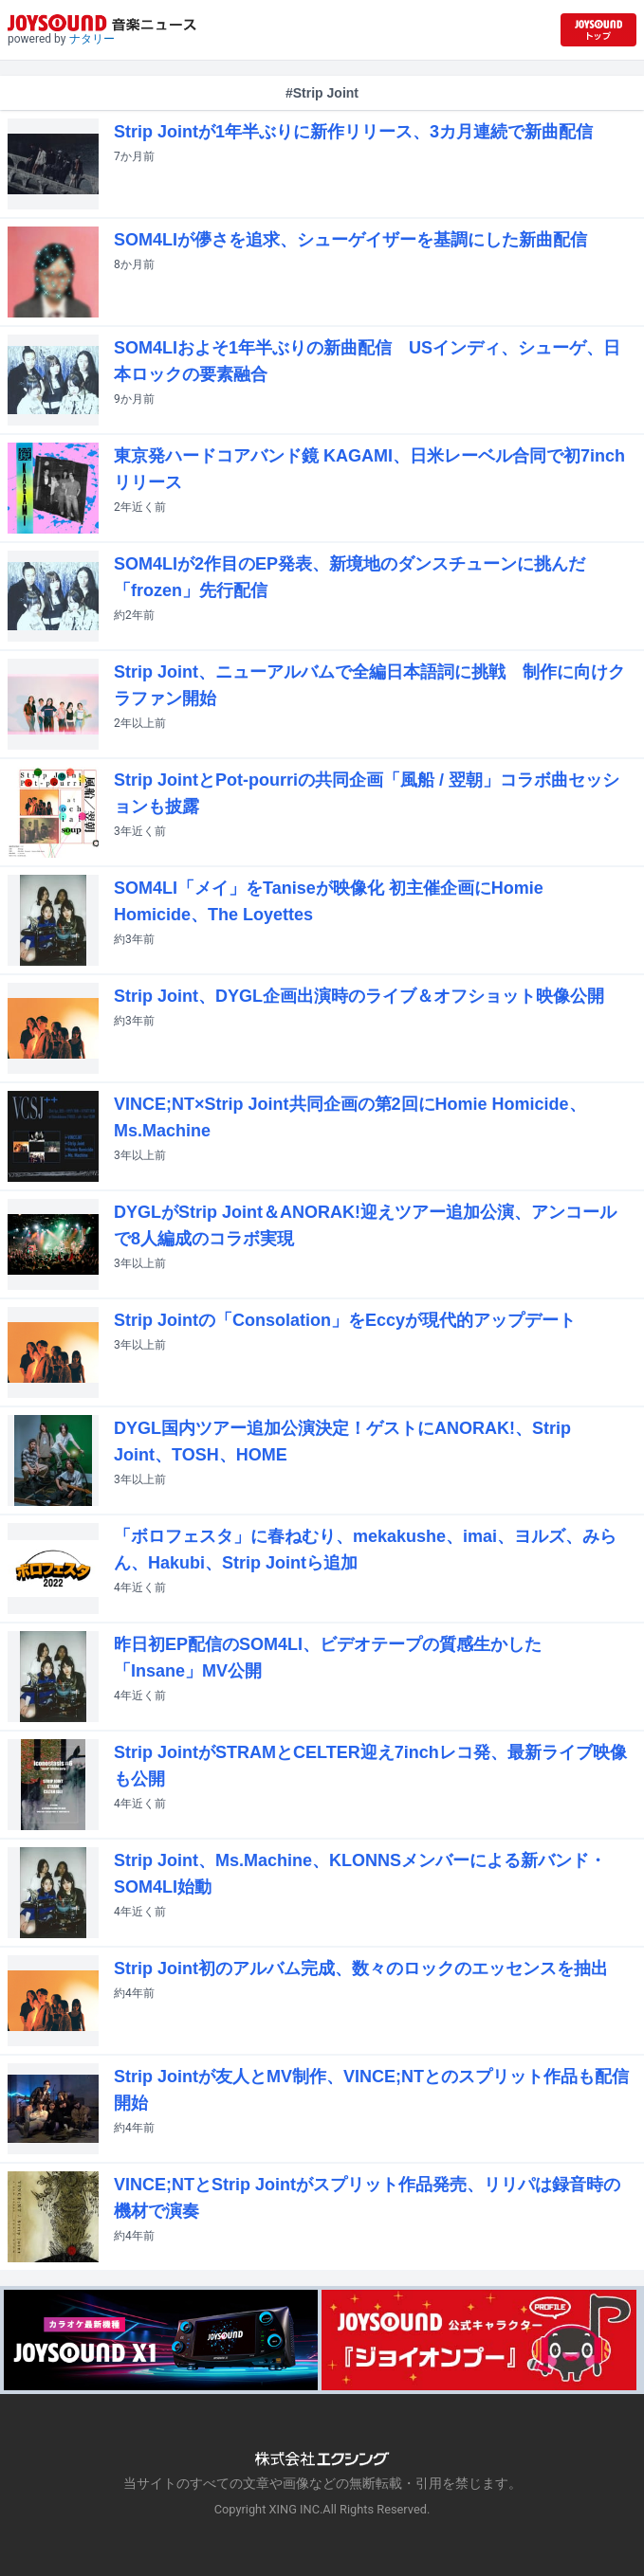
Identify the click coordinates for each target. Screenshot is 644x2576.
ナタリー (92, 38)
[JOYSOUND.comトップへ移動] (598, 29)
